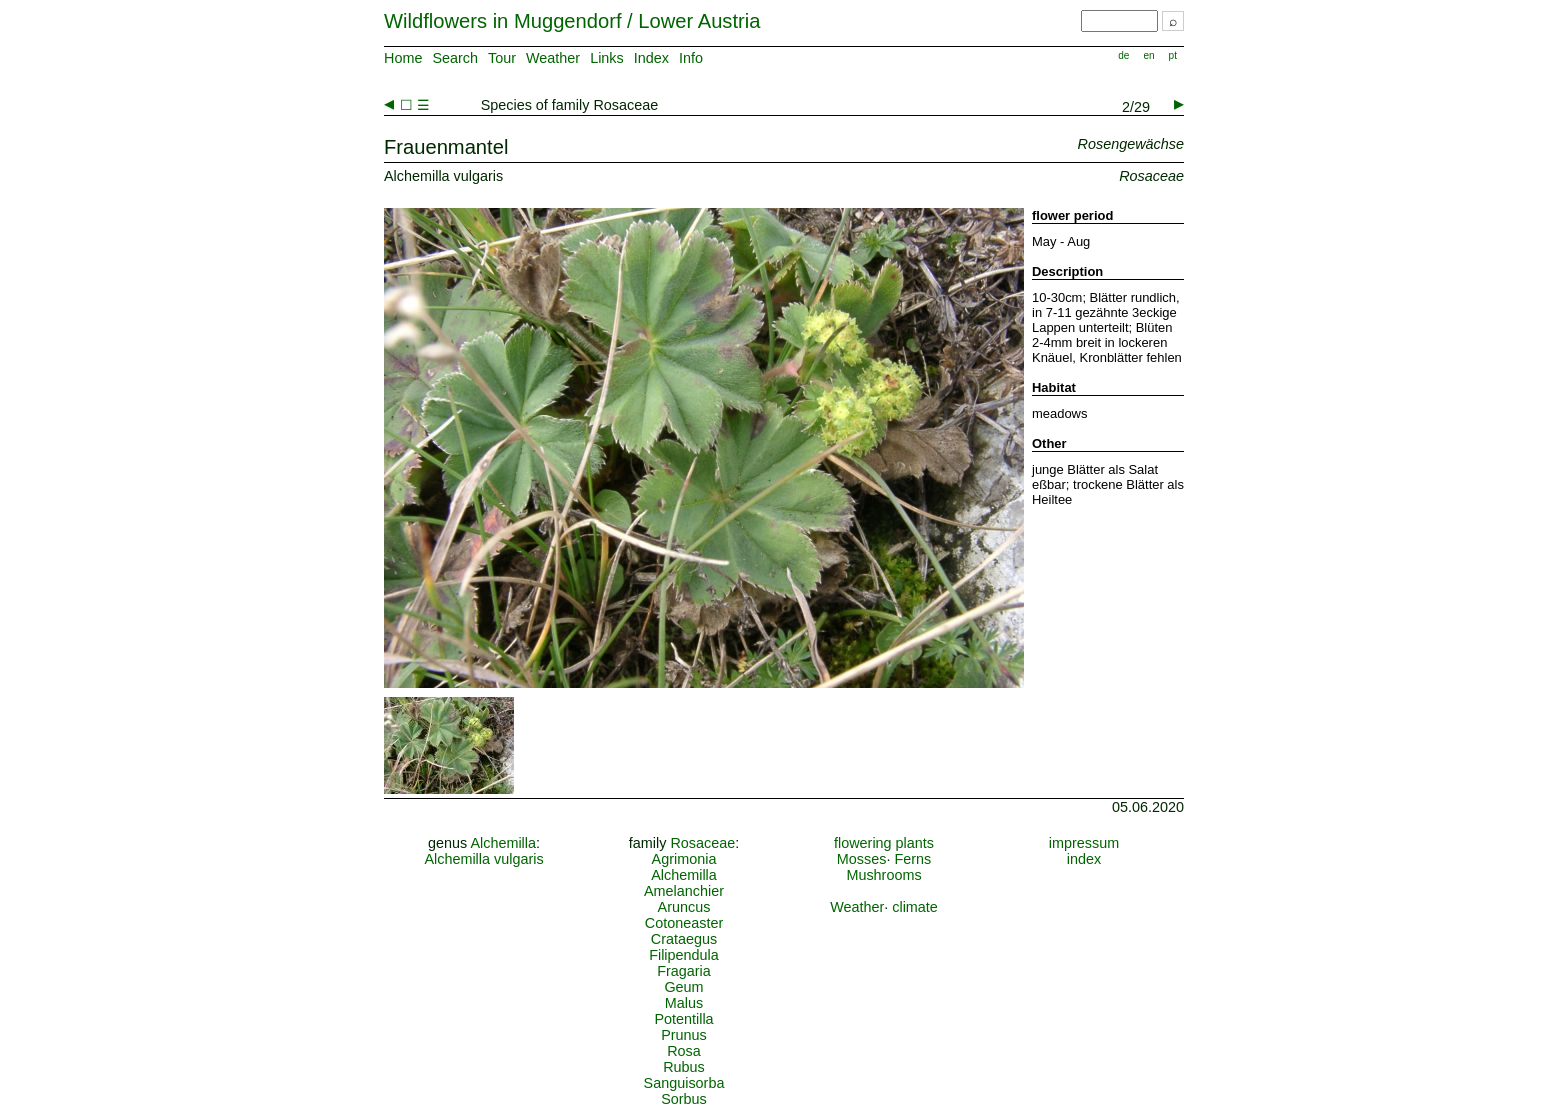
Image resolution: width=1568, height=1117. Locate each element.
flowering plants (884, 843)
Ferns (912, 859)
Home (403, 58)
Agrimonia (684, 859)
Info (691, 58)
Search (455, 58)
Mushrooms (883, 875)
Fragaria (684, 971)
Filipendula (684, 955)
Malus (684, 1003)
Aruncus (684, 907)
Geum (683, 987)
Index (651, 58)
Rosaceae (702, 843)
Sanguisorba (684, 1083)
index (1084, 859)
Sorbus (684, 1099)
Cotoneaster (684, 923)
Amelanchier (684, 891)
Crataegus (684, 939)
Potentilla (683, 1019)
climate (915, 907)
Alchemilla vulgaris (483, 859)
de (1123, 55)
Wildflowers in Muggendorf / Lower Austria (572, 21)
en (1148, 55)
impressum (1084, 843)
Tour (502, 58)
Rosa (684, 1051)
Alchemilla (503, 843)
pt (1173, 55)
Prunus (684, 1035)
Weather (553, 58)
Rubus (684, 1067)
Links (607, 58)
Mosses (862, 859)
